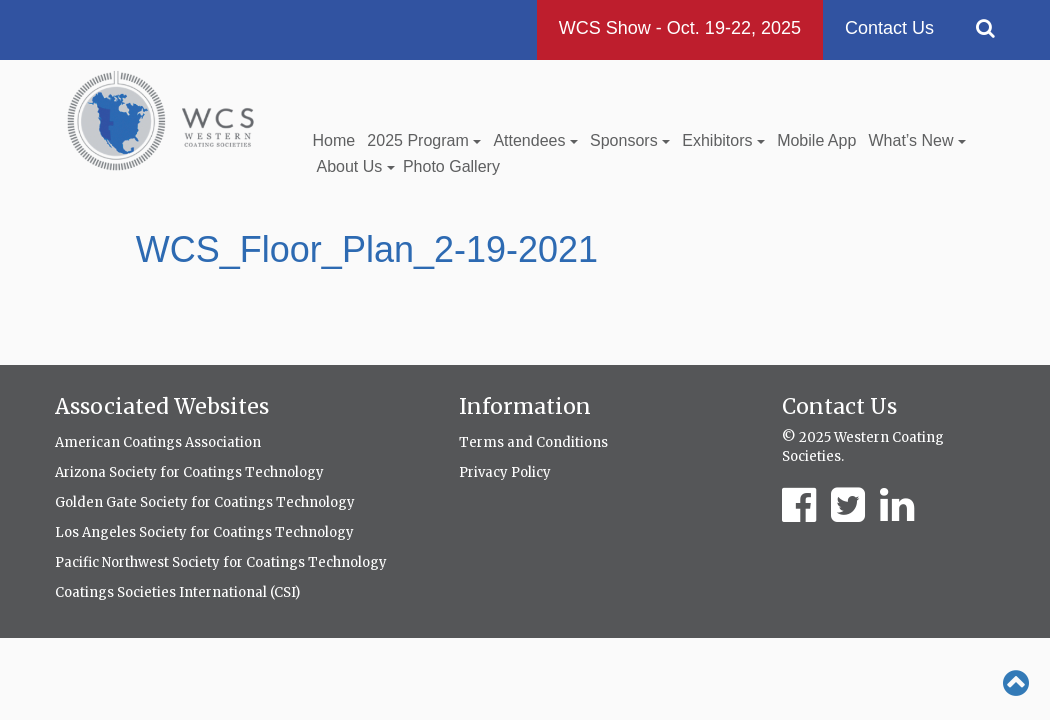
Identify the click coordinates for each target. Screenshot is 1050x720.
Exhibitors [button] (723, 140)
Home (334, 140)
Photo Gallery (451, 166)
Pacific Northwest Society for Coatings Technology (221, 562)
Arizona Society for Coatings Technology (189, 472)
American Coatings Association (158, 442)
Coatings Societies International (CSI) (177, 592)
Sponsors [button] (630, 140)
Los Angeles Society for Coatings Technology (204, 532)
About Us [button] (356, 166)
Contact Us (889, 28)
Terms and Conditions (533, 442)
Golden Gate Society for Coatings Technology (205, 502)
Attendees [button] (535, 140)
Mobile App (816, 140)
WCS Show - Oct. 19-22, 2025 (680, 28)
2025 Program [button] (424, 140)
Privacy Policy (505, 472)
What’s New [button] (917, 140)
